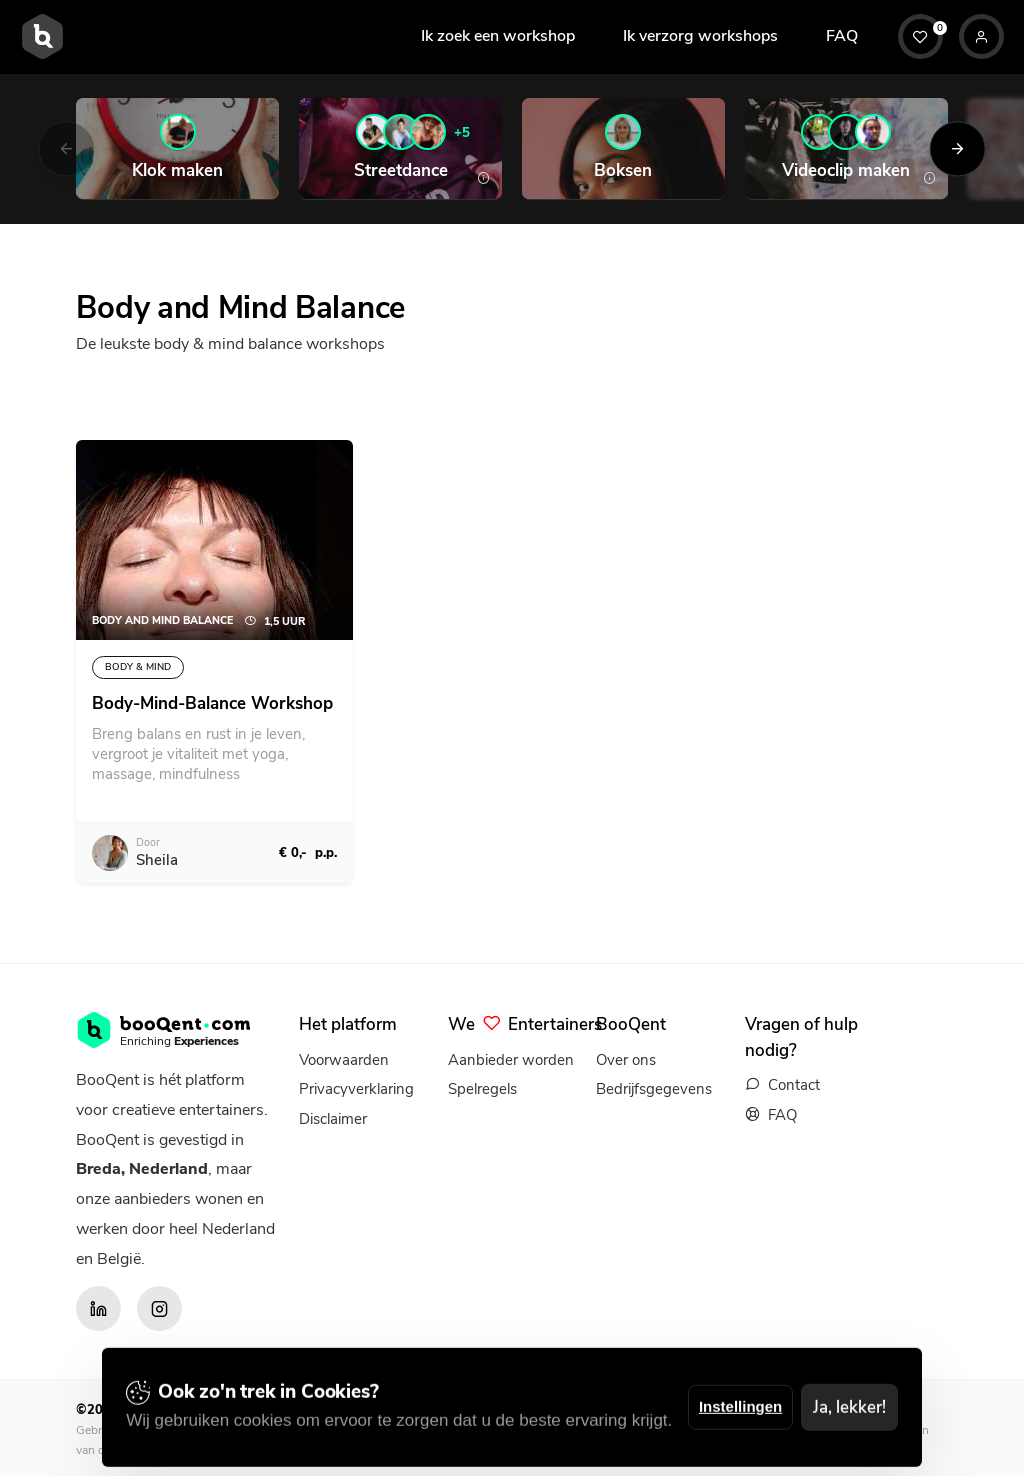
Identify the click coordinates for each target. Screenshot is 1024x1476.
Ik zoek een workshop (498, 36)
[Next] (957, 148)
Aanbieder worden (511, 1060)
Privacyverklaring (356, 1089)
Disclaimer (333, 1119)
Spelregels (482, 1089)
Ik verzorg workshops (700, 36)
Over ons (626, 1060)
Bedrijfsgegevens (654, 1089)
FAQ (842, 36)
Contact (794, 1085)
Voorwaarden (344, 1060)
